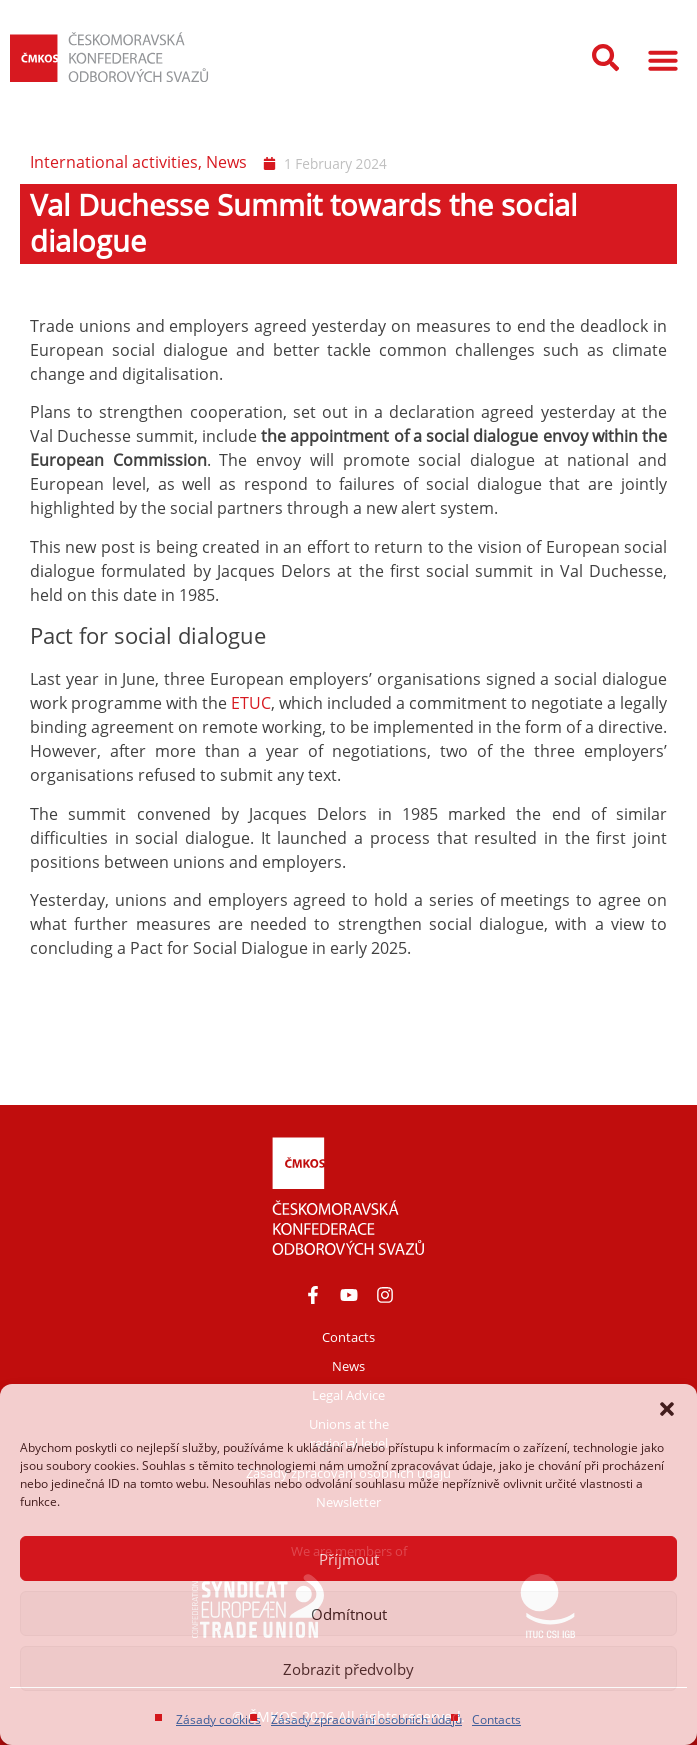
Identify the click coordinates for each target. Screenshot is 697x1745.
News (226, 162)
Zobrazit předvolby (348, 1669)
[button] (667, 1409)
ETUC (251, 703)
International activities (114, 162)
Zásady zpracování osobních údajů (366, 1719)
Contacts (496, 1719)
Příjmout (349, 1559)
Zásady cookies (218, 1719)
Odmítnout (349, 1614)
